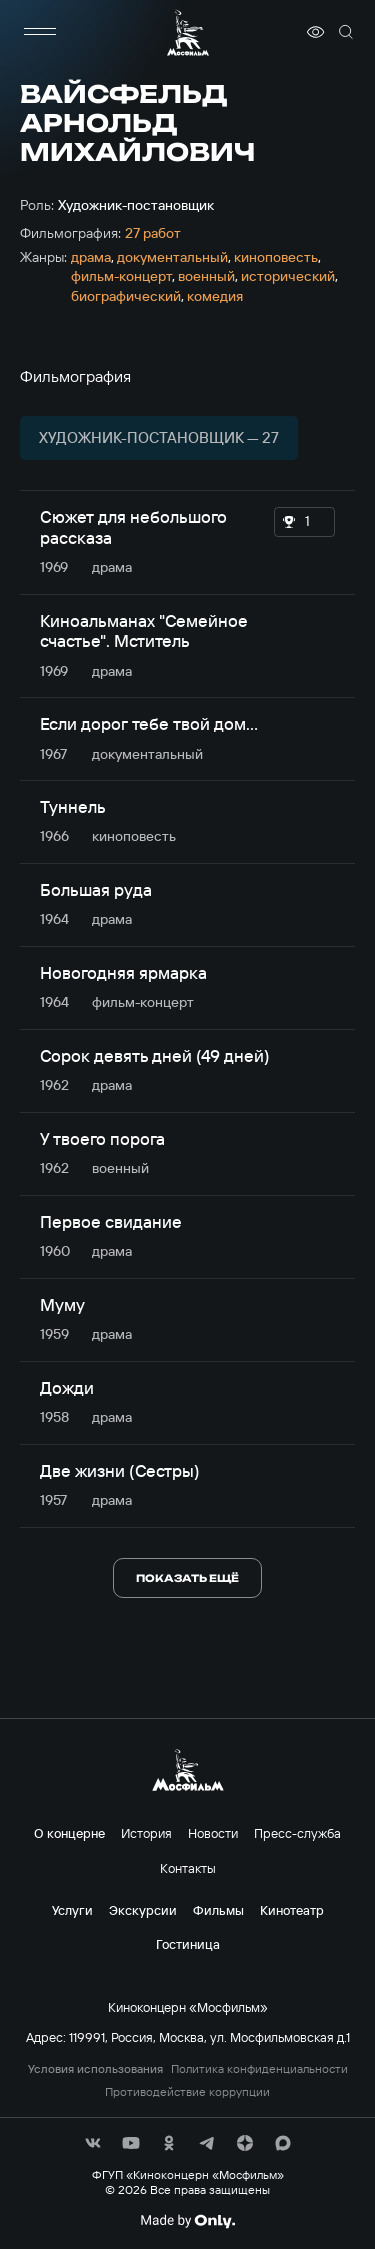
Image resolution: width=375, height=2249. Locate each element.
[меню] (40, 32)
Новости (213, 1833)
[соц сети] (93, 2143)
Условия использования (95, 2069)
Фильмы (218, 1910)
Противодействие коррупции (187, 2092)
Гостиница (188, 1944)
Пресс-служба (297, 1833)
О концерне (69, 1833)
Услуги (72, 1910)
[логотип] (188, 32)
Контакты (188, 1868)
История (146, 1833)
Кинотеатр (292, 1910)
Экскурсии (143, 1910)
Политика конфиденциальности (259, 2069)
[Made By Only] (187, 2221)
